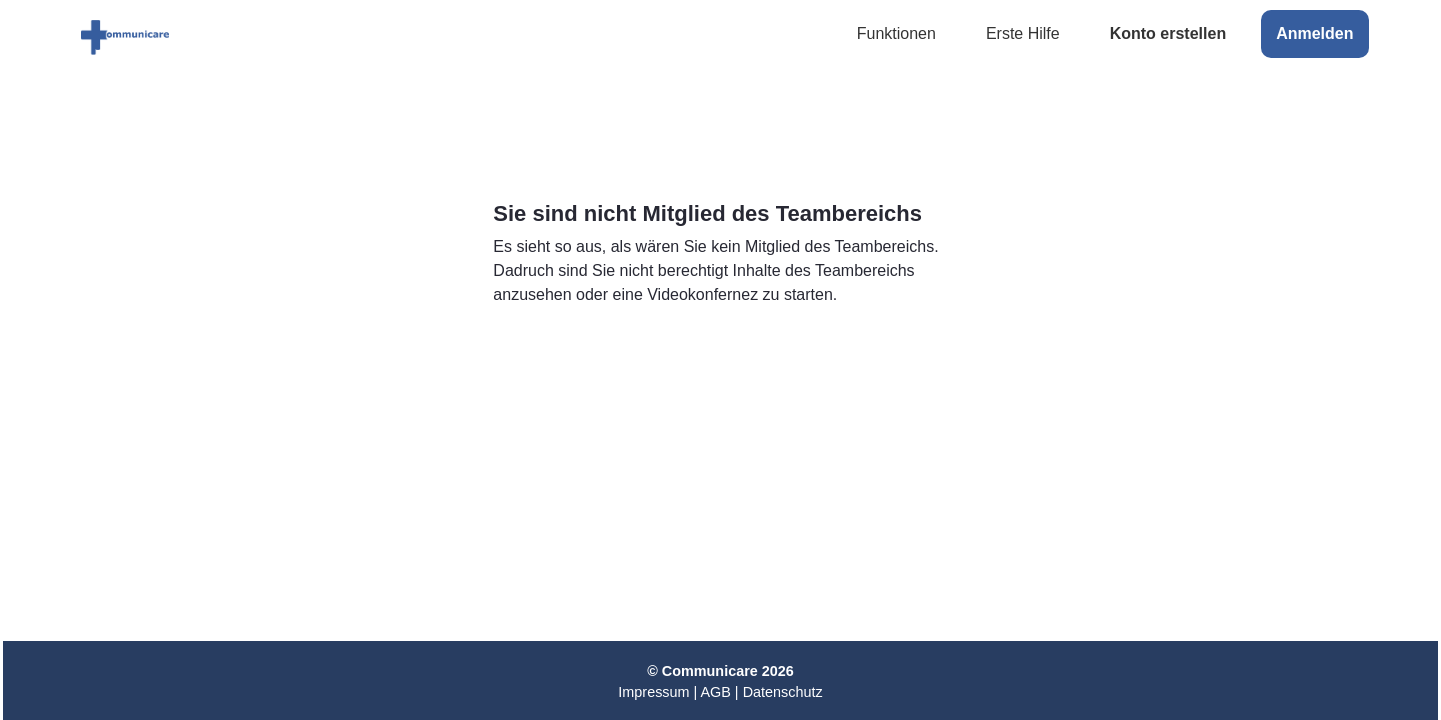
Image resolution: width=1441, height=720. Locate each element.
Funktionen (896, 33)
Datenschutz (783, 692)
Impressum (653, 692)
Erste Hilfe (1023, 33)
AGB (715, 692)
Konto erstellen (1168, 33)
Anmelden (1314, 33)
